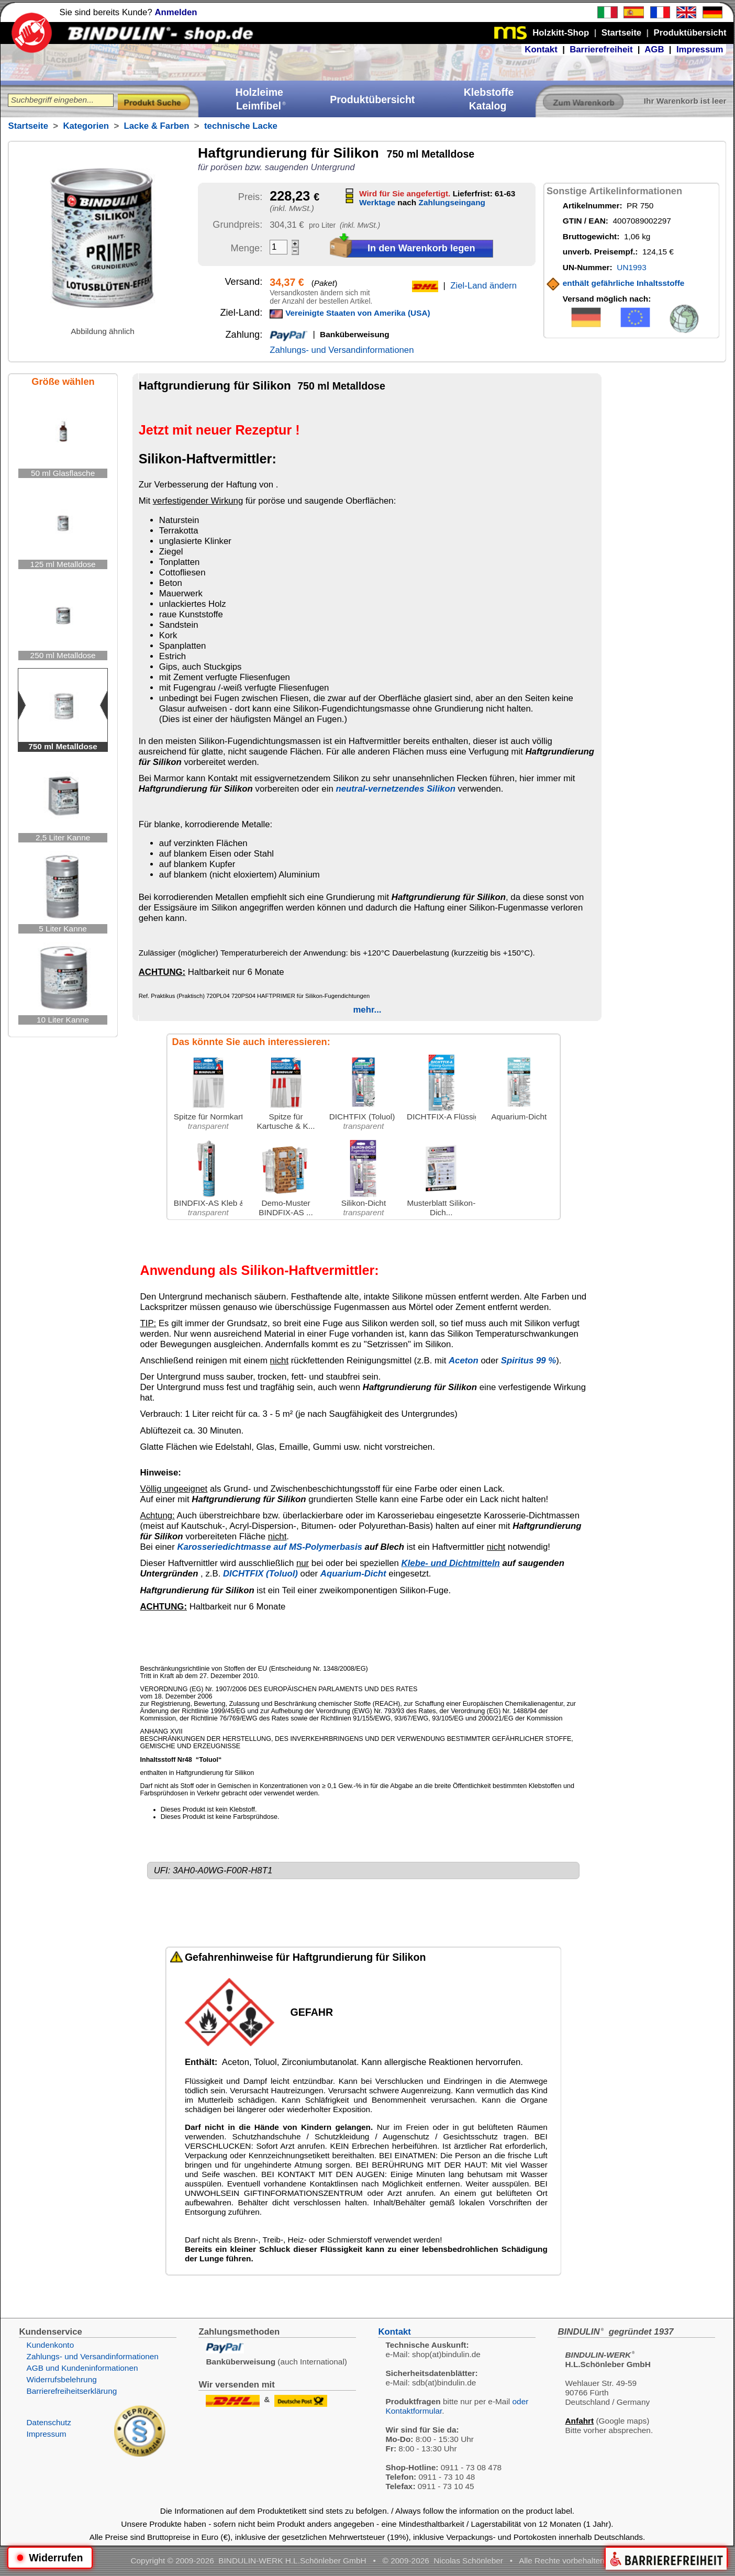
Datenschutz (48, 2422)
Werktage (377, 202)
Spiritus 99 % (528, 1360)
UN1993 (631, 267)
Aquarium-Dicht (353, 1574)
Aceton (463, 1360)
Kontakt (541, 49)
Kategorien (86, 126)
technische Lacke (240, 126)
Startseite (28, 126)
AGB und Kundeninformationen (82, 2367)
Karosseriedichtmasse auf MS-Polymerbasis (269, 1547)
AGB (654, 49)
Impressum (699, 49)
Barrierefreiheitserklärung (71, 2390)
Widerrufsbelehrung (61, 2379)
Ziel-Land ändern (483, 286)
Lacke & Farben (157, 126)
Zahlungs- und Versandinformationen (342, 350)
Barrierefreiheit (601, 49)
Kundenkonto (50, 2344)
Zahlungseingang (452, 202)
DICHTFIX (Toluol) (260, 1574)
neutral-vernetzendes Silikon (395, 789)
